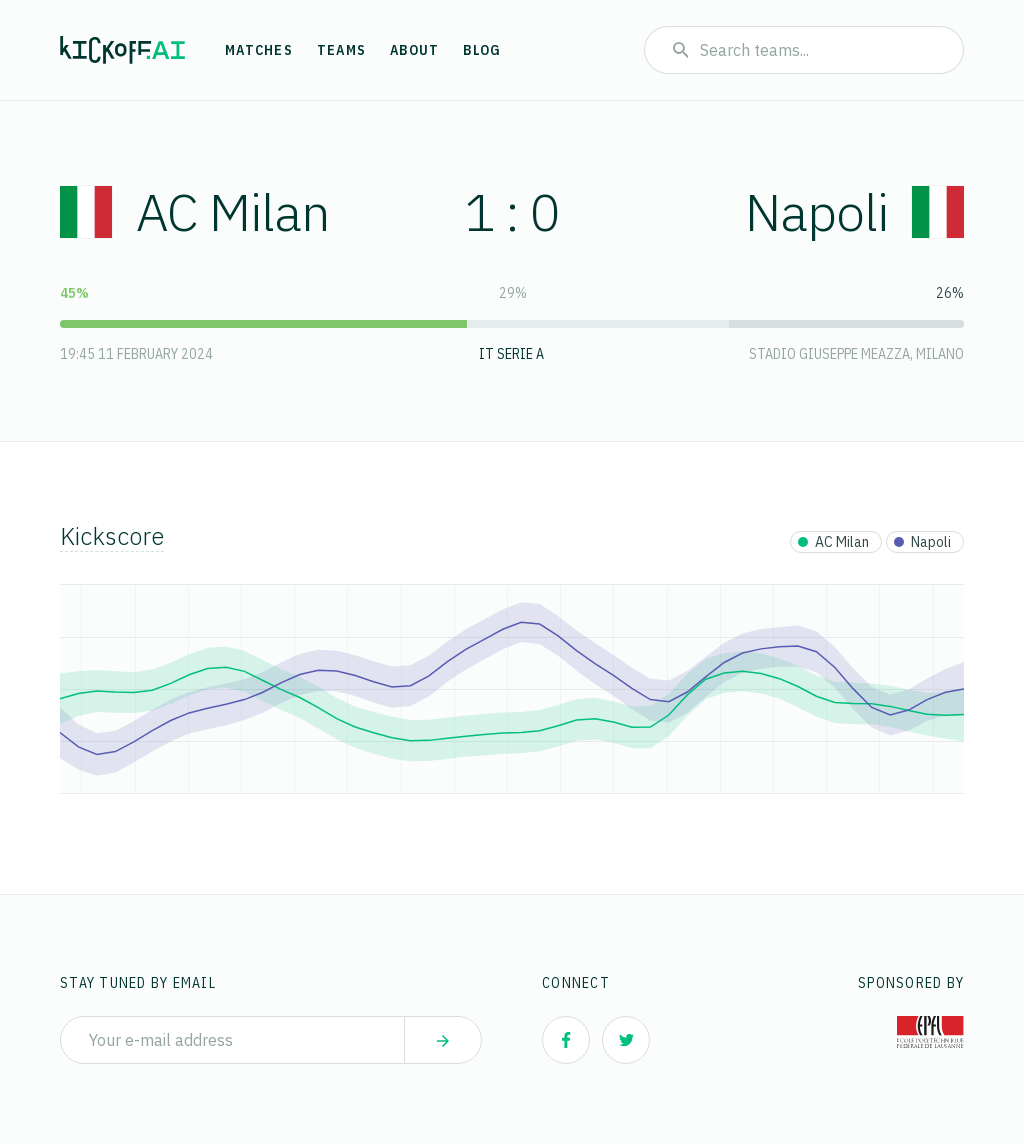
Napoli (854, 211)
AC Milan (194, 211)
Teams (341, 50)
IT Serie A (511, 354)
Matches (259, 50)
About (414, 50)
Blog (482, 50)
